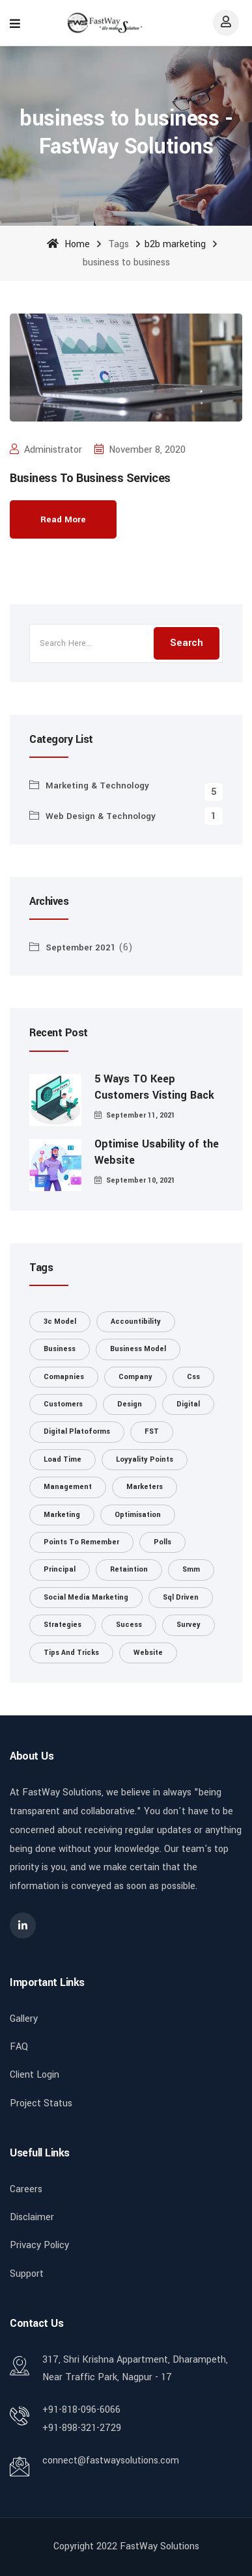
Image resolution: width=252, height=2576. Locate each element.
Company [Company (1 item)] (135, 1377)
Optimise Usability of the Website (156, 1152)
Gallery (24, 2019)
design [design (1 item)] (129, 1404)
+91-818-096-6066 (81, 2410)
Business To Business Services (90, 478)
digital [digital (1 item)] (188, 1404)
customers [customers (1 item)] (63, 1404)
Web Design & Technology (101, 816)
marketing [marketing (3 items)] (62, 1515)
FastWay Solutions (159, 2546)
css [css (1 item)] (193, 1377)
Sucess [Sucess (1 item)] (129, 1625)
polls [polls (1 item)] (162, 1542)
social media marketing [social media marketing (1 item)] (86, 1597)
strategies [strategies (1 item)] (62, 1625)
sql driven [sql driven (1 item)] (181, 1597)
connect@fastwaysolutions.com (110, 2460)
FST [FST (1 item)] (152, 1431)
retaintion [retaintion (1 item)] (129, 1569)
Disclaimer (32, 2217)
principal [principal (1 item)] (60, 1569)
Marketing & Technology (97, 785)
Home (68, 244)
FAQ (19, 2047)
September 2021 (81, 947)
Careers (26, 2189)
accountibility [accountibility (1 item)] (136, 1321)
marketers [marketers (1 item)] (144, 1487)
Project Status (41, 2103)
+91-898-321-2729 (81, 2428)
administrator (46, 450)
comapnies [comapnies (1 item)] (64, 1377)
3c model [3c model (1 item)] (60, 1321)
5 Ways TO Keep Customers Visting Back (154, 1087)
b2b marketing (175, 244)
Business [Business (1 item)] (60, 1349)
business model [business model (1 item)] (138, 1349)
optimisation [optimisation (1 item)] (138, 1515)
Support (27, 2274)
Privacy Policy (39, 2245)
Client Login (34, 2075)
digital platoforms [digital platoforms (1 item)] (77, 1431)
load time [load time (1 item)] (62, 1459)
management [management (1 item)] (68, 1487)
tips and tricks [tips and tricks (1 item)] (71, 1652)
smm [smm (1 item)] (191, 1569)
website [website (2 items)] (148, 1652)
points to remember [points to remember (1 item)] (81, 1542)
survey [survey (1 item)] (188, 1625)
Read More (63, 519)
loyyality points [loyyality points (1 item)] (144, 1459)
